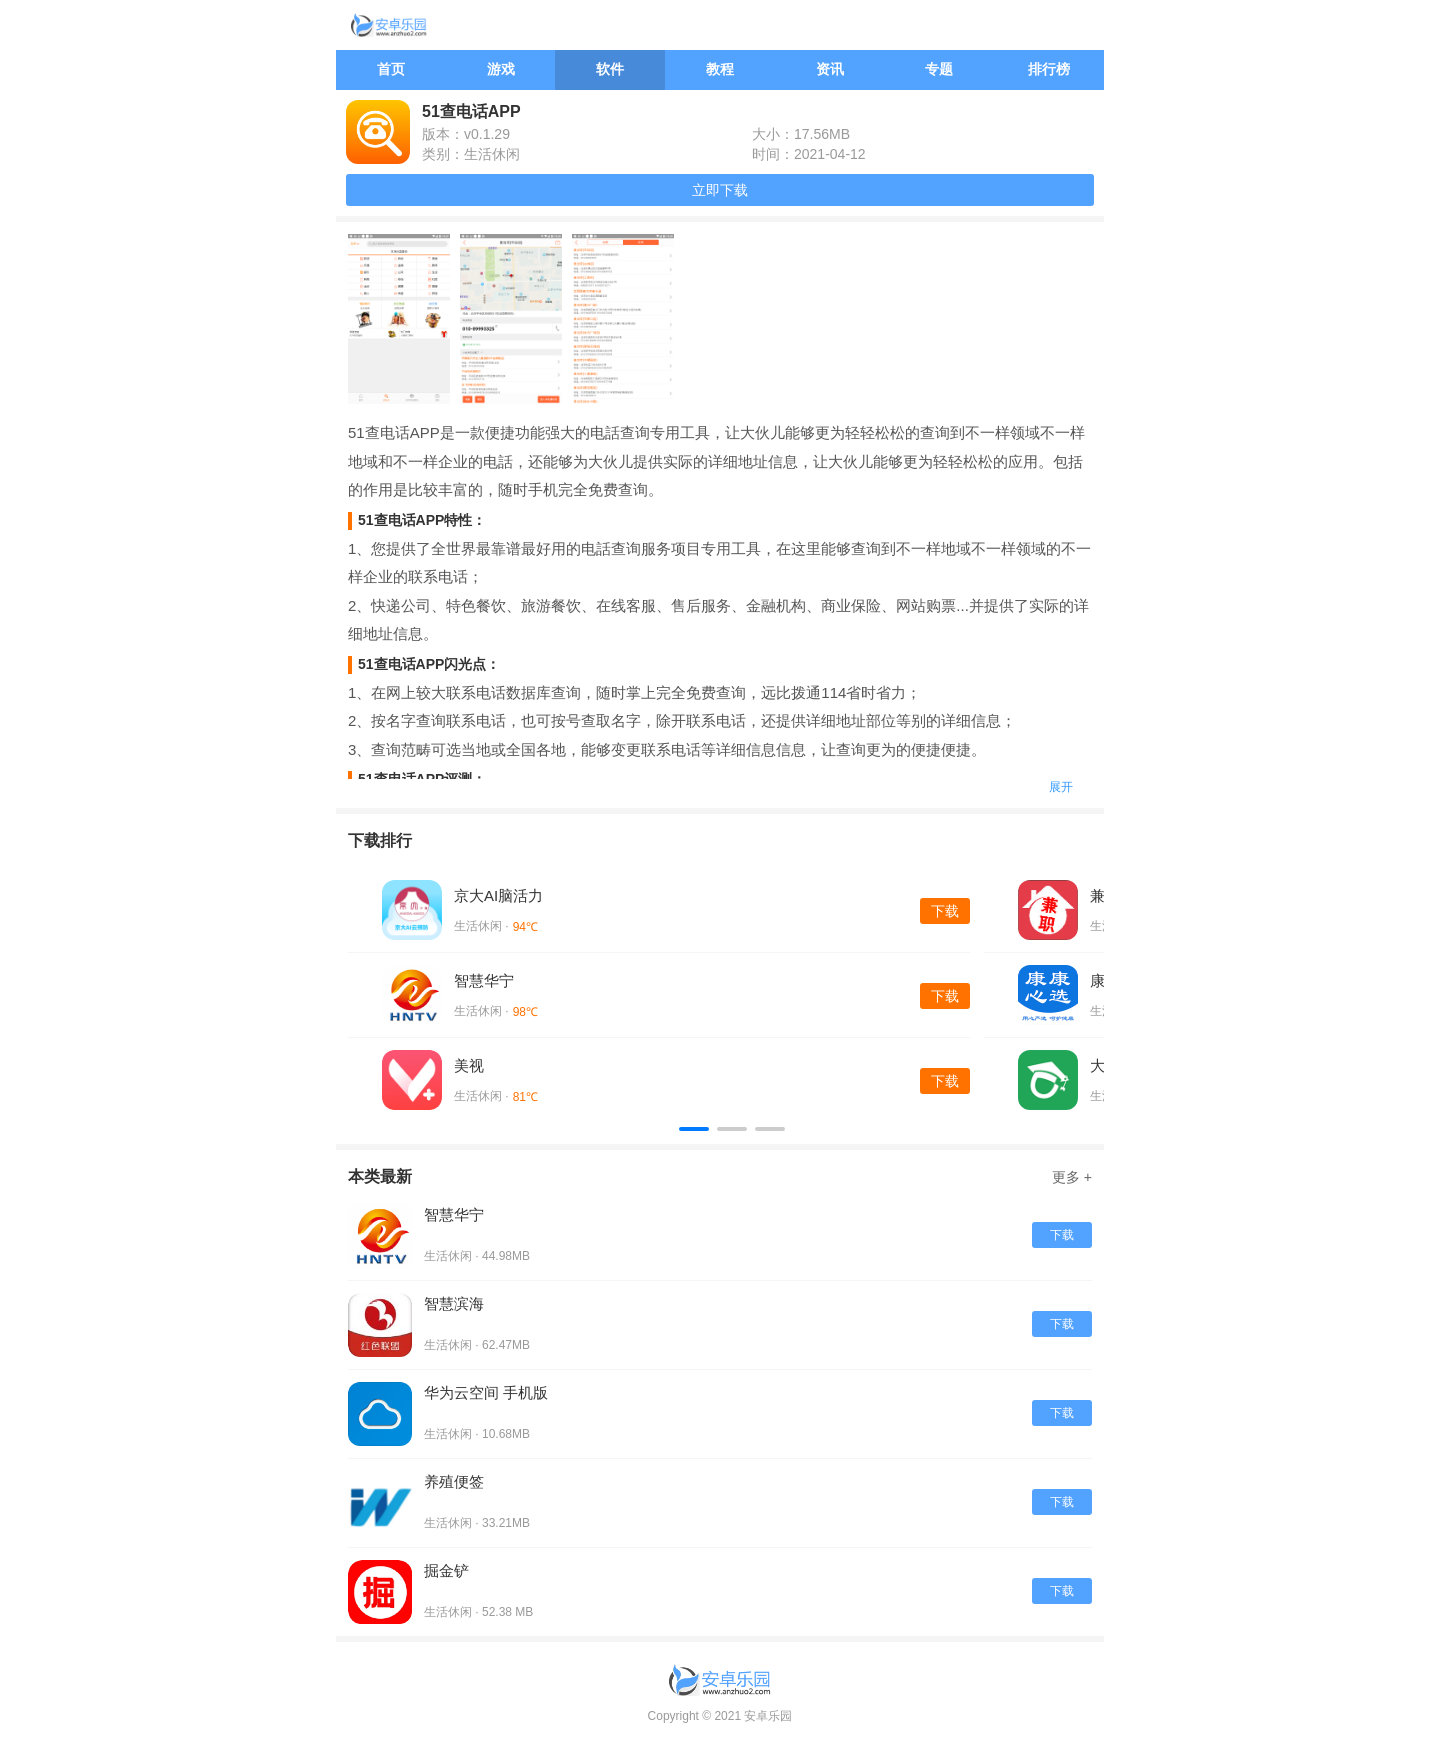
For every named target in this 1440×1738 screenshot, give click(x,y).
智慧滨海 (454, 1303)
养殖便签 (454, 1481)
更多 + (1072, 1177)
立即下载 (720, 190)
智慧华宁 (484, 980)
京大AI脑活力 (498, 895)
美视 (469, 1065)
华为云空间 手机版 (486, 1392)
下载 (945, 911)
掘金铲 (446, 1570)
